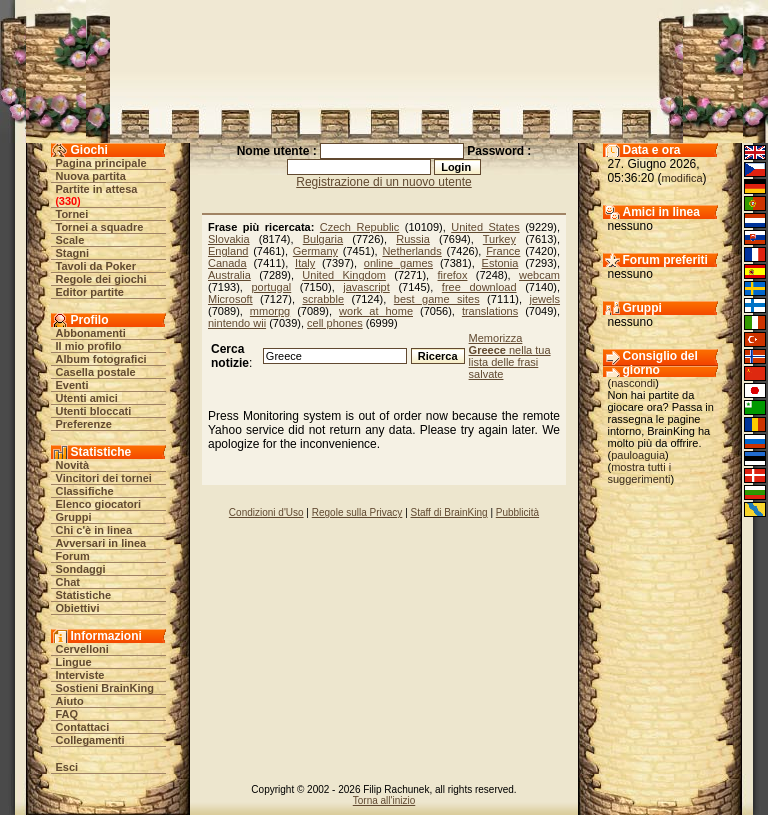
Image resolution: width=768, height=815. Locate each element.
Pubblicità (517, 512)
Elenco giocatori (99, 504)
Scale (70, 240)
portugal (271, 287)
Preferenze (84, 424)
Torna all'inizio (384, 800)
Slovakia (229, 239)
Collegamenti (90, 740)
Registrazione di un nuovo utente (383, 182)
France (503, 251)
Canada (227, 263)
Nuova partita (91, 176)
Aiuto (70, 701)
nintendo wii (237, 323)
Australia (229, 275)
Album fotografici (101, 359)
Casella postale (96, 372)
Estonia (500, 263)
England (228, 251)
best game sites (437, 299)
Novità (73, 465)
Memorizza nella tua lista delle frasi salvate (510, 356)
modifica (682, 178)
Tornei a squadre (100, 227)
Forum (73, 556)
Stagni (73, 253)
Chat (68, 582)
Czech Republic (359, 227)
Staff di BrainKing (449, 512)
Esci (67, 767)
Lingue (74, 662)
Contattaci (83, 727)
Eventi (72, 385)
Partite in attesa (97, 189)
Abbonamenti (91, 333)
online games (398, 263)
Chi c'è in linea (94, 530)
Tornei (72, 214)
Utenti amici (87, 398)
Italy (305, 263)
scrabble (323, 299)
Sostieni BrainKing (105, 688)
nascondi (633, 383)
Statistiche (84, 595)
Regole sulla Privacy (357, 512)
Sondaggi (81, 569)
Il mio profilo (89, 346)
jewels (544, 299)
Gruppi (74, 517)
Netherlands (411, 251)
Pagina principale (101, 163)
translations (490, 311)
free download (479, 287)
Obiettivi (78, 608)
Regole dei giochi (101, 279)
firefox (453, 275)
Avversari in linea (101, 543)
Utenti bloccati (94, 411)
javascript (366, 287)
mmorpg (270, 311)
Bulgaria (323, 239)
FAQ (67, 714)
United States (485, 227)
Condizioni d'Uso (266, 512)
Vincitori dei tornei (104, 478)
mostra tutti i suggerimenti (640, 473)
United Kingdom (344, 275)
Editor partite (90, 292)
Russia (413, 239)
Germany (315, 251)
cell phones (335, 323)
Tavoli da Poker (96, 266)
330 (68, 201)
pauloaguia (638, 455)
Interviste (80, 675)
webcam (539, 275)
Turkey (499, 239)
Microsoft (230, 299)
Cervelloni (82, 649)
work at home (376, 311)
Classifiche (85, 491)
